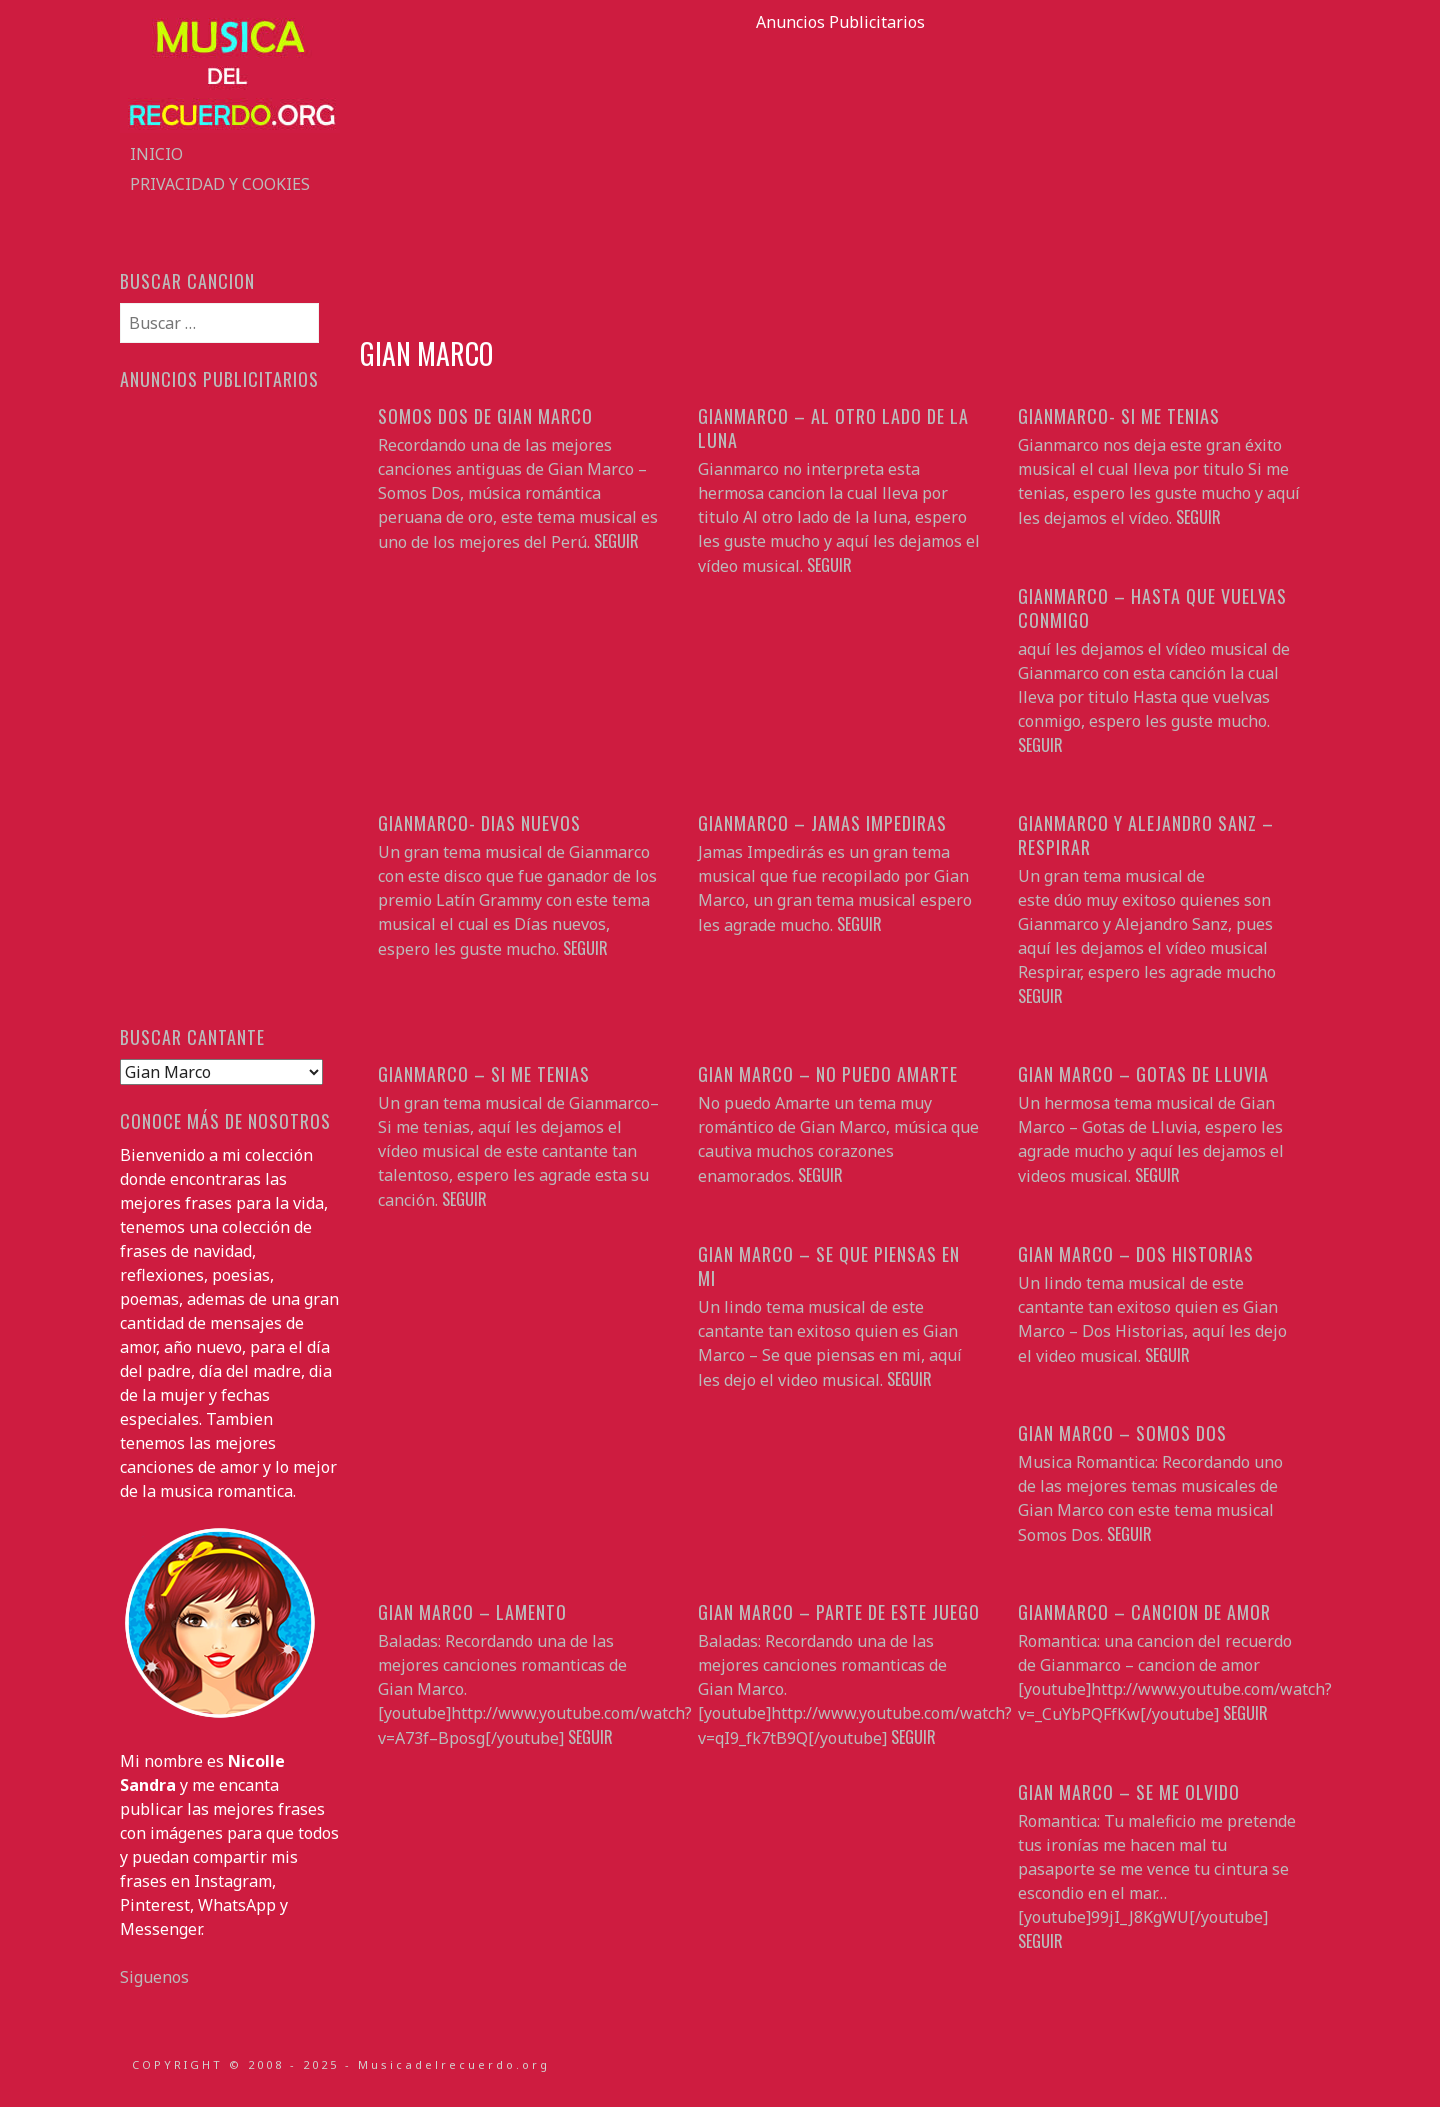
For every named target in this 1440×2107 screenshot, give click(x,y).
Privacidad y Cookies (220, 184)
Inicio (156, 154)
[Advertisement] (840, 174)
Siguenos (154, 1977)
